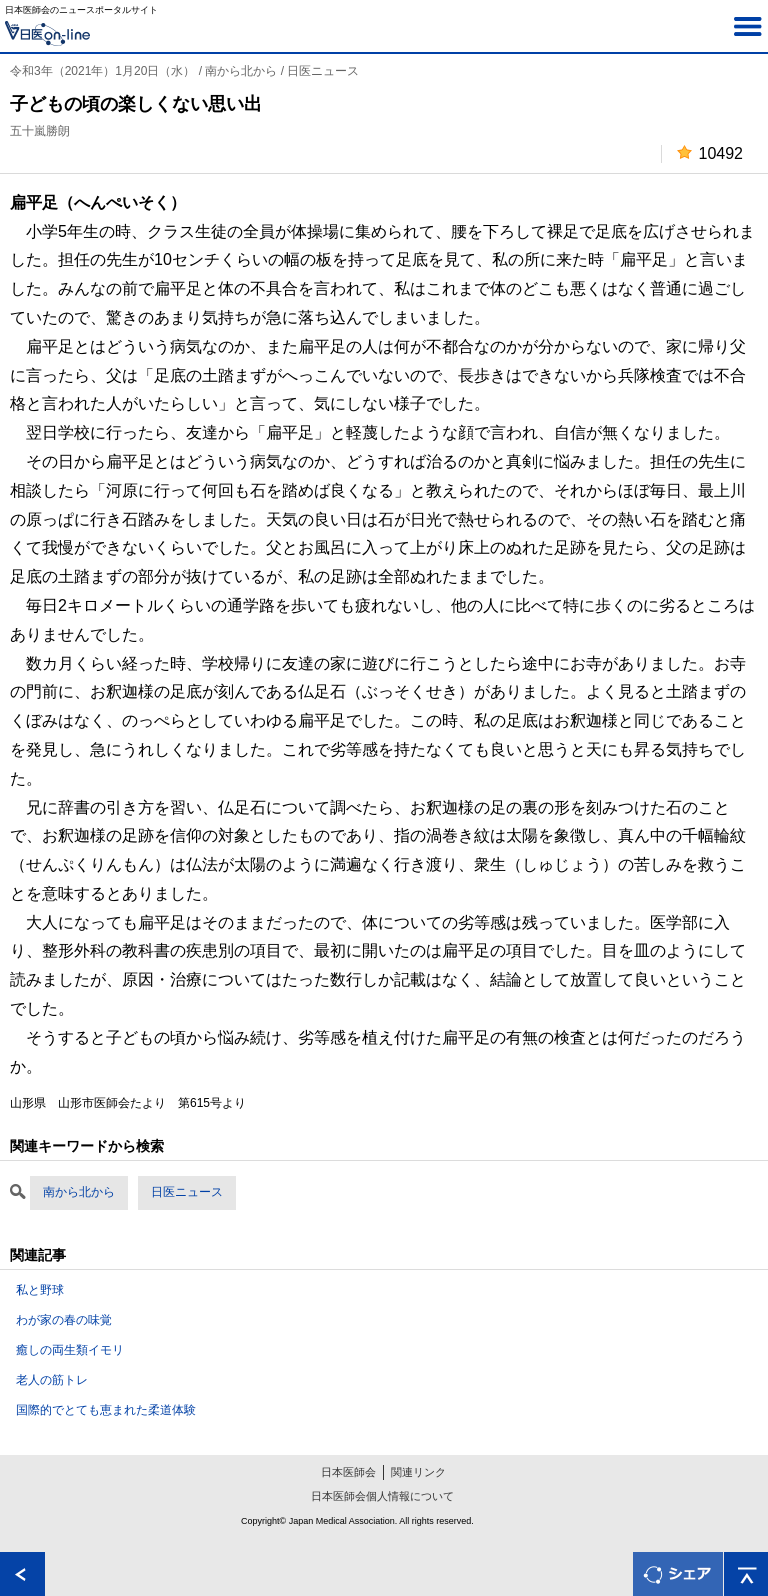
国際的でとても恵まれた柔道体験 (106, 1410)
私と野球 (40, 1290)
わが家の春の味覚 (64, 1320)
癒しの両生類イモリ (70, 1350)
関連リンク (418, 1472)
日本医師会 (348, 1472)
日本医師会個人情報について (382, 1496)
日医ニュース (187, 1192)
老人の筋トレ (52, 1380)
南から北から (79, 1192)
